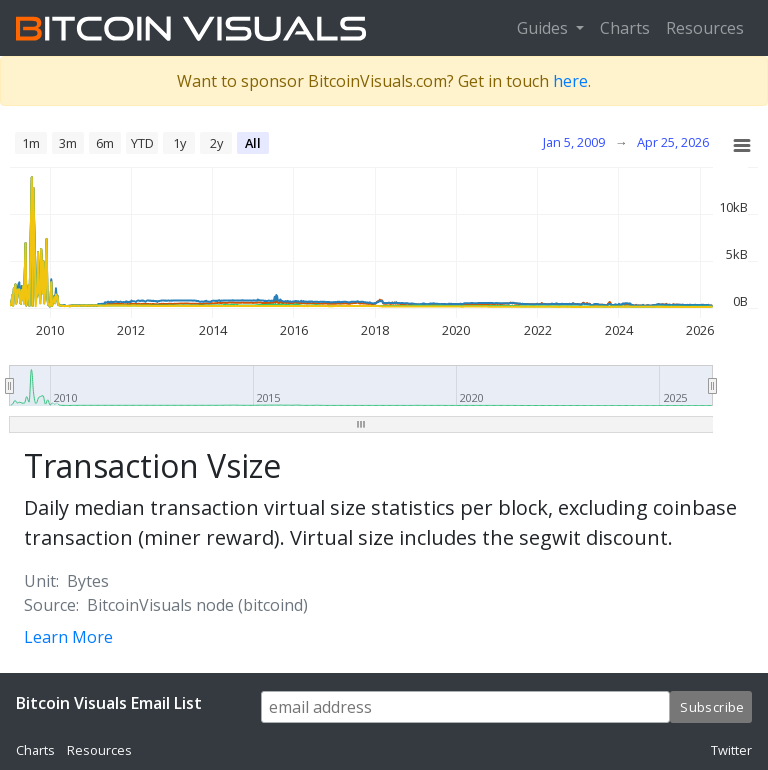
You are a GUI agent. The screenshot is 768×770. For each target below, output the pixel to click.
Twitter (731, 750)
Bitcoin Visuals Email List (109, 703)
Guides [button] (544, 28)
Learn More (68, 637)
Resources (705, 28)
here (570, 81)
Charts (625, 28)
